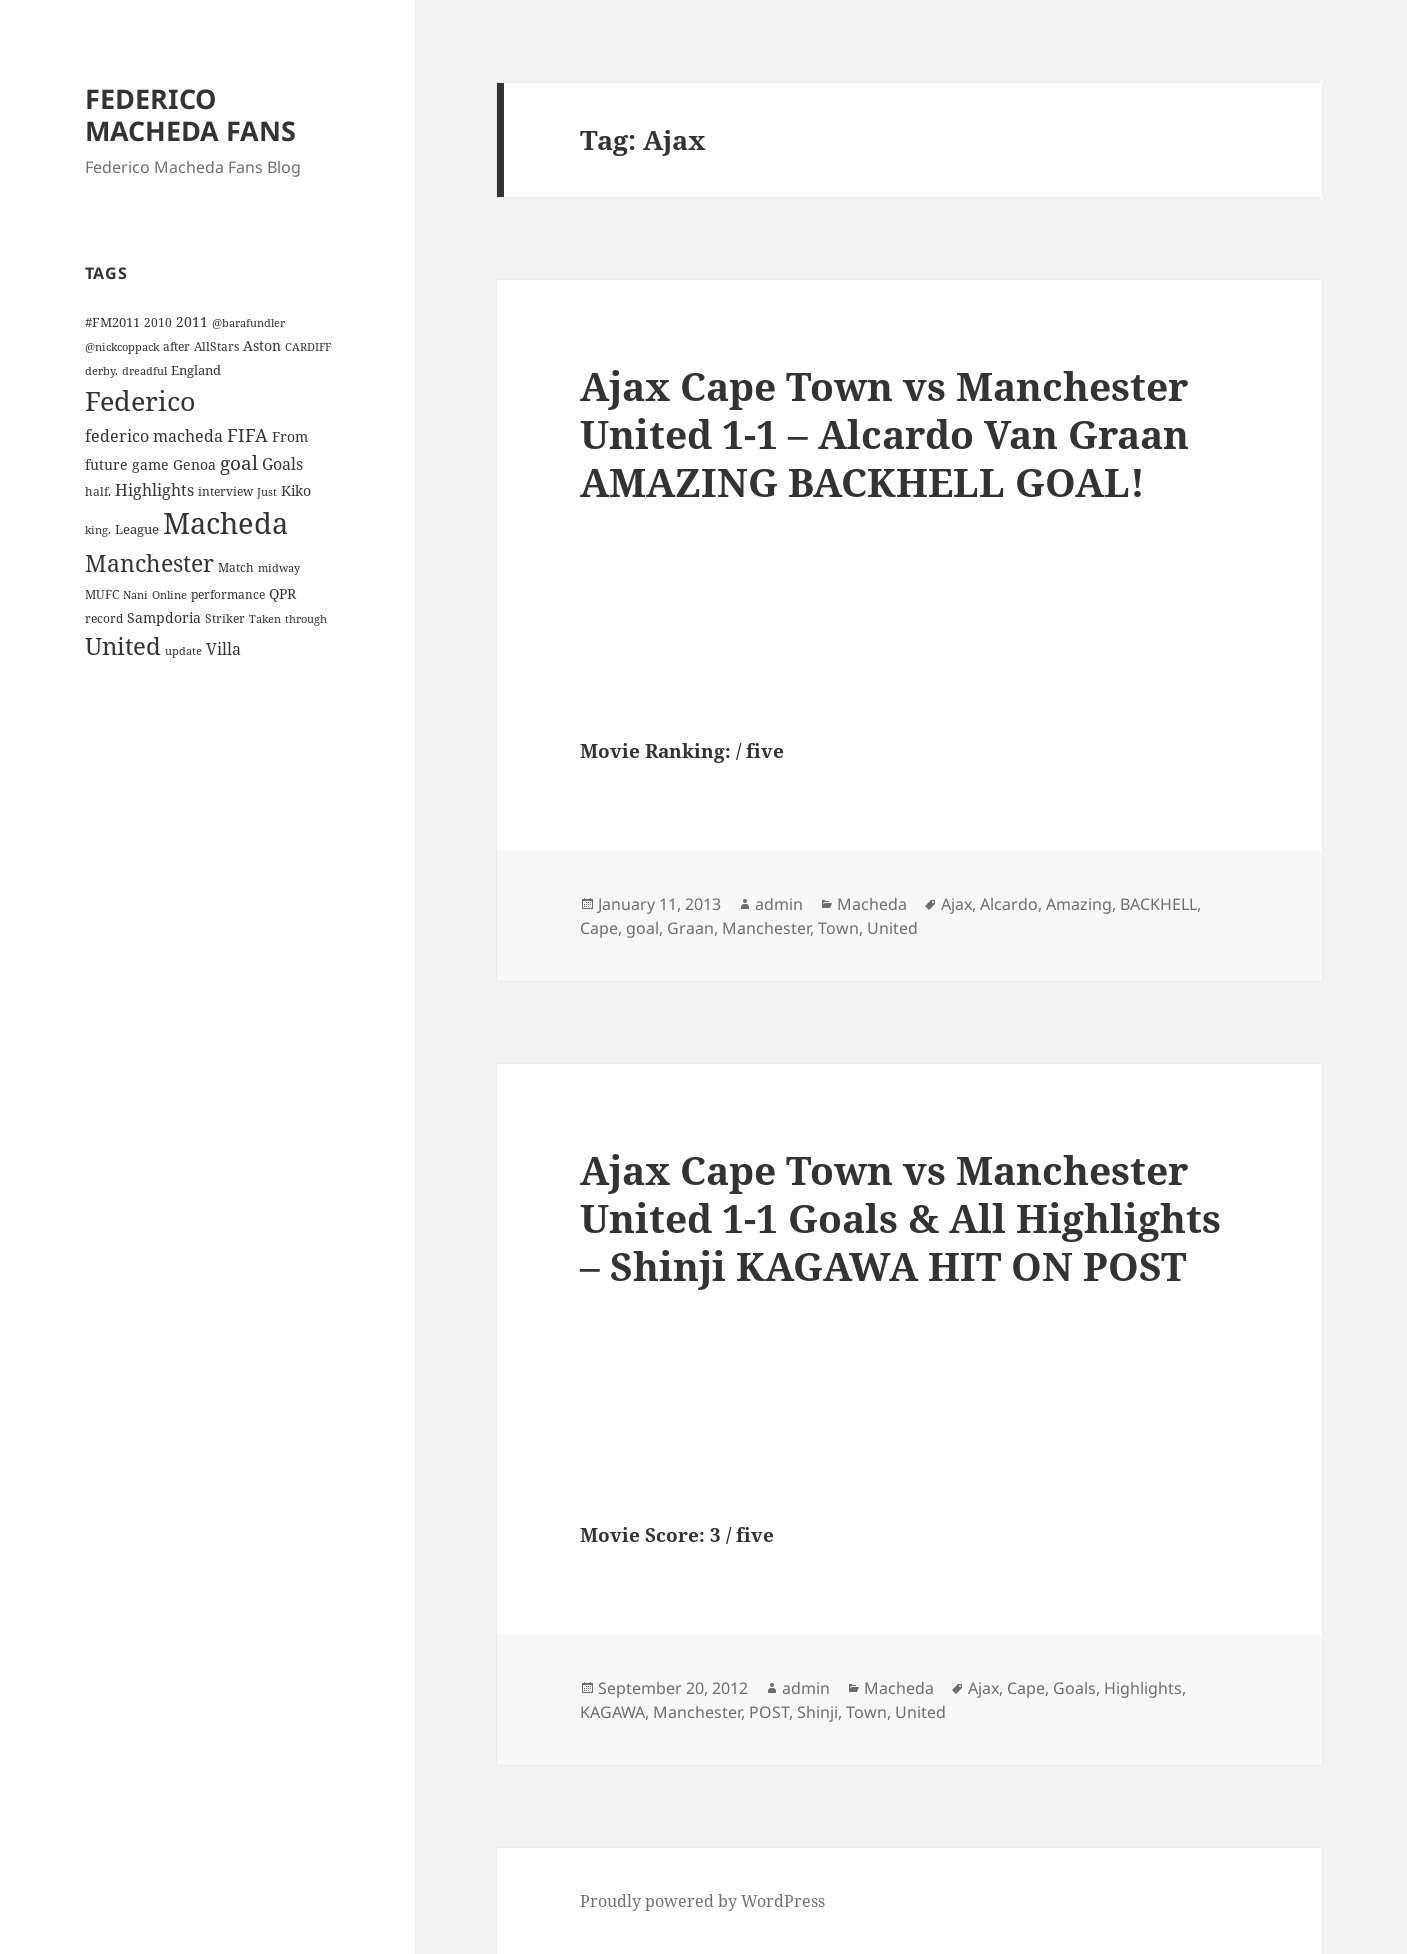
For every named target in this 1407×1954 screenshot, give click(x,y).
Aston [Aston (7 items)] (262, 345)
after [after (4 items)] (176, 346)
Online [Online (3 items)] (169, 595)
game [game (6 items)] (150, 464)
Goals (1074, 1688)
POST (769, 1712)
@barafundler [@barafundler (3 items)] (248, 323)
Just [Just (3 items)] (267, 492)
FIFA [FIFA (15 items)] (247, 435)
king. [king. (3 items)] (98, 530)
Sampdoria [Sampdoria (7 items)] (164, 617)
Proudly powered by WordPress (702, 1901)
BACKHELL (1158, 904)
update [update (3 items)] (183, 651)
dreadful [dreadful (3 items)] (144, 371)
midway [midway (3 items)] (279, 568)
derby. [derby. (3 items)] (101, 371)
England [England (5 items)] (196, 370)
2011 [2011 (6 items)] (192, 321)
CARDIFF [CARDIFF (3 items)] (308, 347)
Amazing (1079, 904)
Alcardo (1009, 904)
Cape (599, 928)
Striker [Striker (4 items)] (225, 618)
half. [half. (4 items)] (98, 491)
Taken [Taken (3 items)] (265, 619)
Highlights (1143, 1688)
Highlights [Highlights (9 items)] (154, 490)
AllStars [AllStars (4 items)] (216, 346)
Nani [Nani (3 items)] (135, 595)
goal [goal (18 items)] (239, 462)
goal (642, 928)
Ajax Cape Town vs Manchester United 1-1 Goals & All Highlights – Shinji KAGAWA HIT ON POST (900, 1217)
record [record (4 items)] (104, 618)
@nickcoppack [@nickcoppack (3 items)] (122, 347)
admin (779, 904)
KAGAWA (612, 1712)
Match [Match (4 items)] (236, 567)
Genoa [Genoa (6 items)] (194, 464)
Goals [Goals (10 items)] (282, 464)
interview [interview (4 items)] (225, 491)
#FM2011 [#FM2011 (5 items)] (112, 322)
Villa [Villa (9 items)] (223, 649)
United (892, 928)
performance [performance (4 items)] (228, 594)
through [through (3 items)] (306, 619)
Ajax (956, 904)
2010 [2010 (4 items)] (158, 322)
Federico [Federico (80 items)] (140, 400)
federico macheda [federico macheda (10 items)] (154, 436)
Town (838, 928)
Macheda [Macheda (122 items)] (225, 523)
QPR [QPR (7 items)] (282, 593)
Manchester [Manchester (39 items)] (149, 563)
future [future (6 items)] (106, 464)
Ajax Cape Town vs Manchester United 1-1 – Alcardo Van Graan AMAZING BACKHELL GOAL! (884, 433)
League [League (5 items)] (137, 529)
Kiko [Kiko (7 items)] (296, 490)
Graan (690, 928)
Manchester (766, 928)
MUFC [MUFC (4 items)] (102, 594)
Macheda (872, 904)
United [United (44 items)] (123, 646)
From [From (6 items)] (290, 436)
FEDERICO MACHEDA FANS (190, 114)
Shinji (817, 1712)
